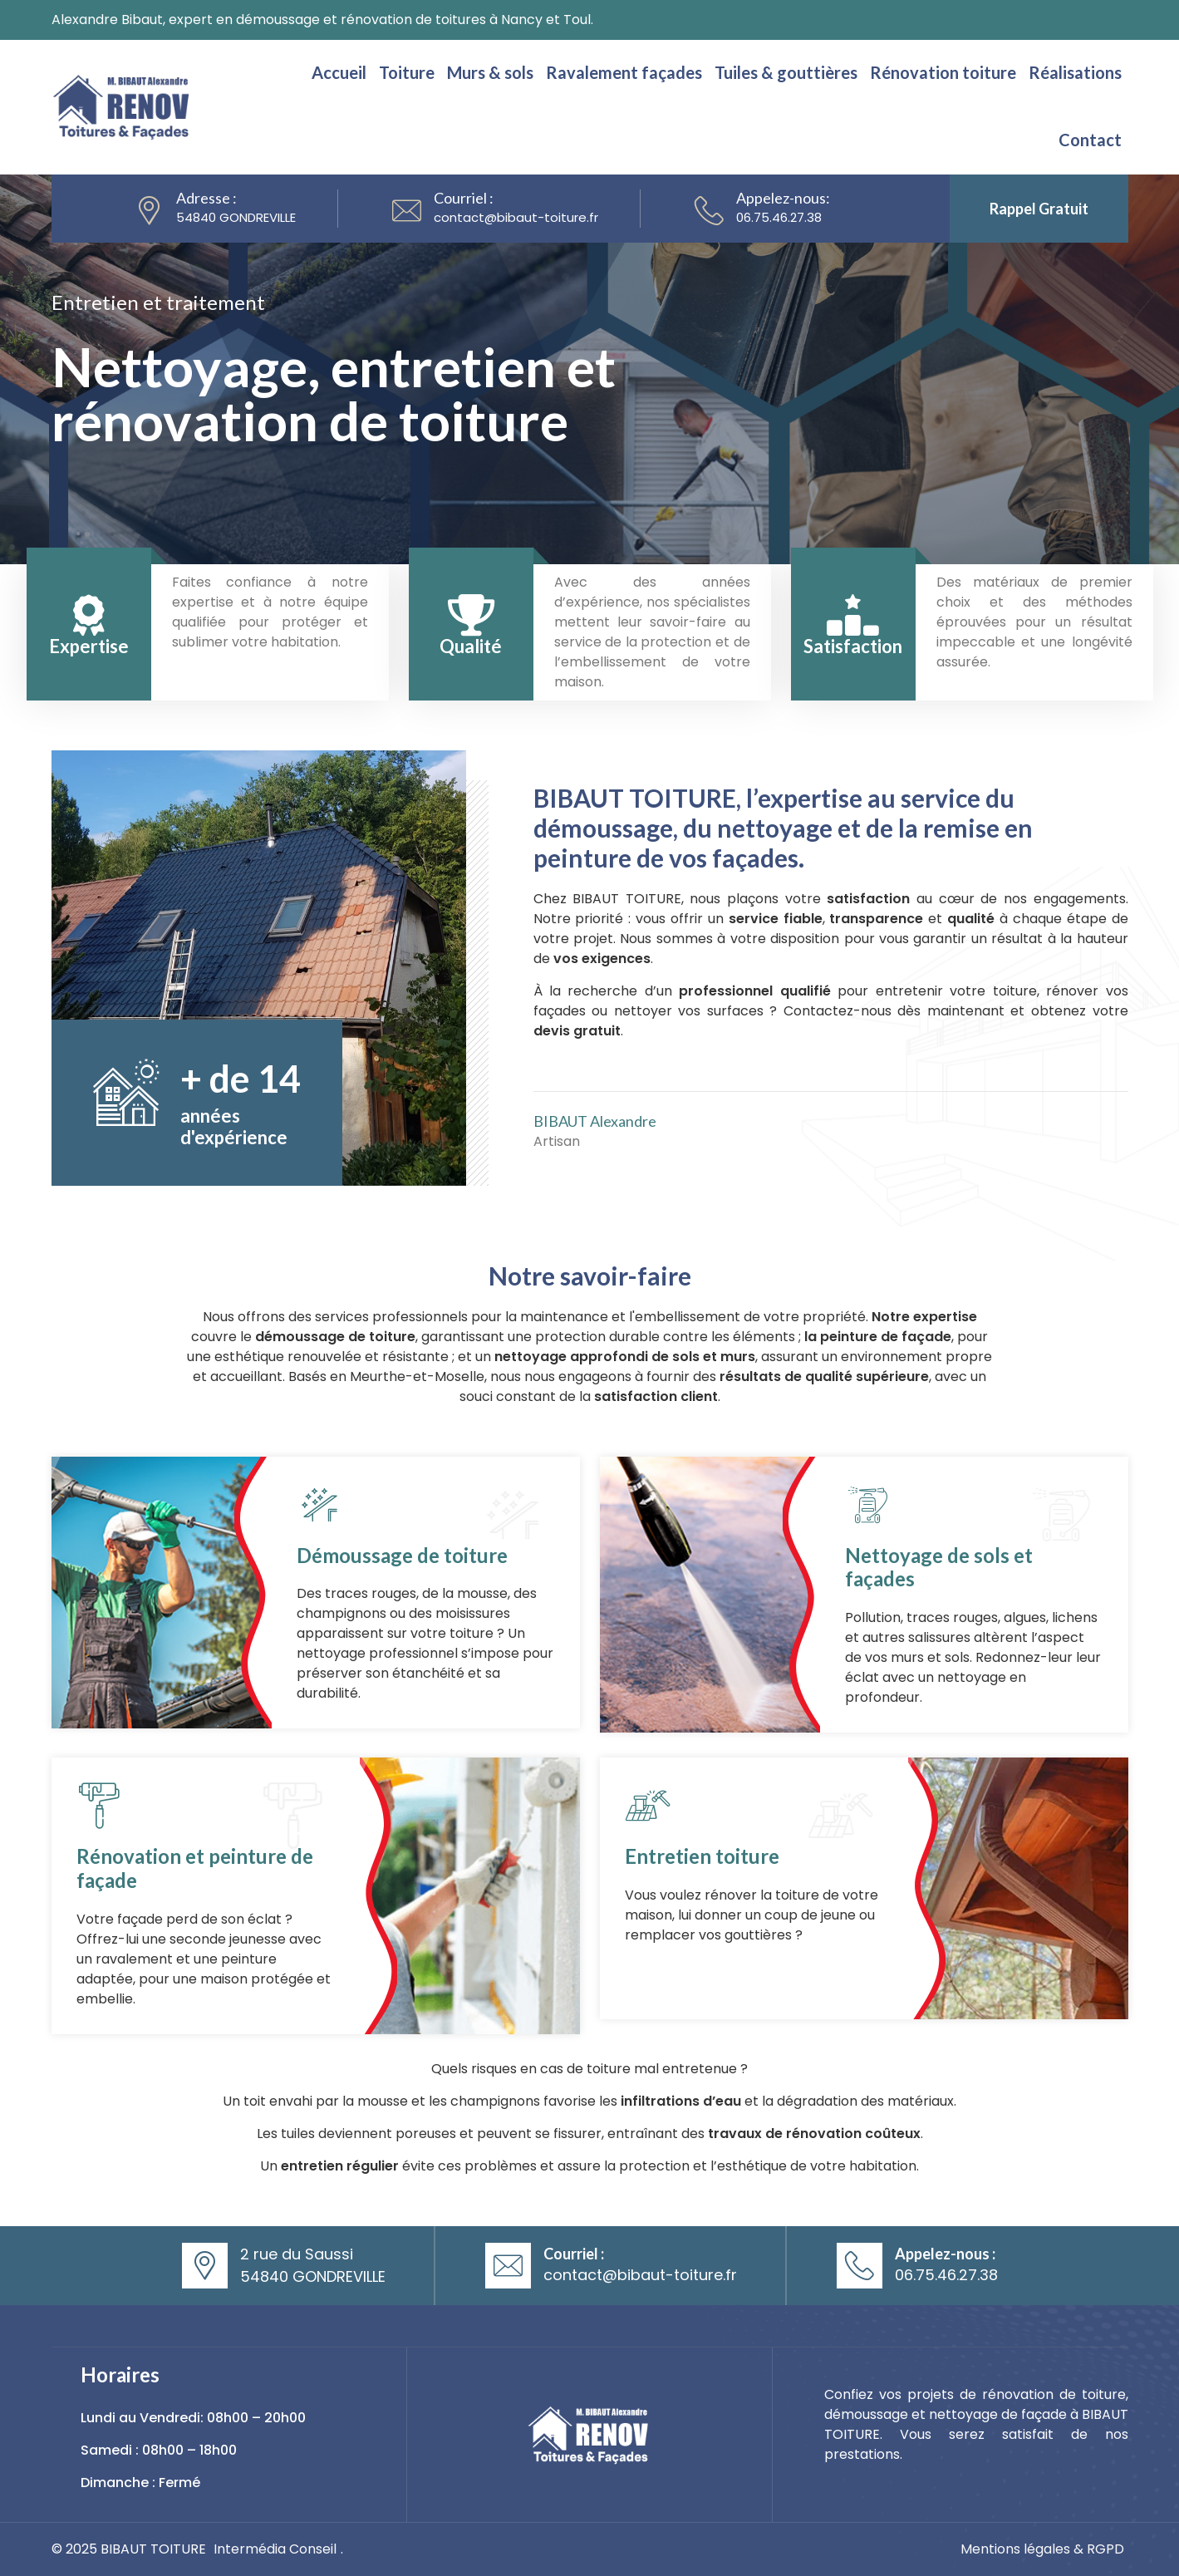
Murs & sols (490, 72)
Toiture (407, 72)
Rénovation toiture (943, 72)
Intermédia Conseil (275, 2549)
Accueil (339, 72)
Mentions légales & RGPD (1042, 2549)
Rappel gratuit (1039, 208)
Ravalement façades (624, 72)
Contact (1090, 140)
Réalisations (1075, 72)
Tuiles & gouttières (786, 72)
